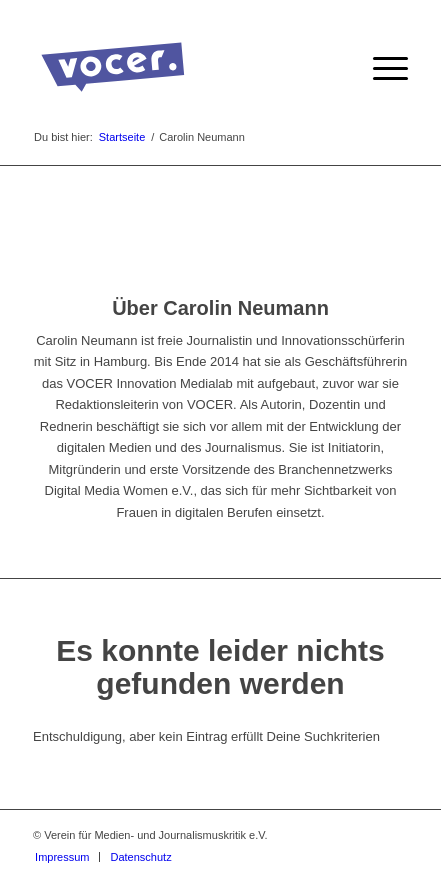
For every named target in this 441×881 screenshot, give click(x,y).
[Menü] (380, 69)
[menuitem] (380, 69)
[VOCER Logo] (183, 69)
